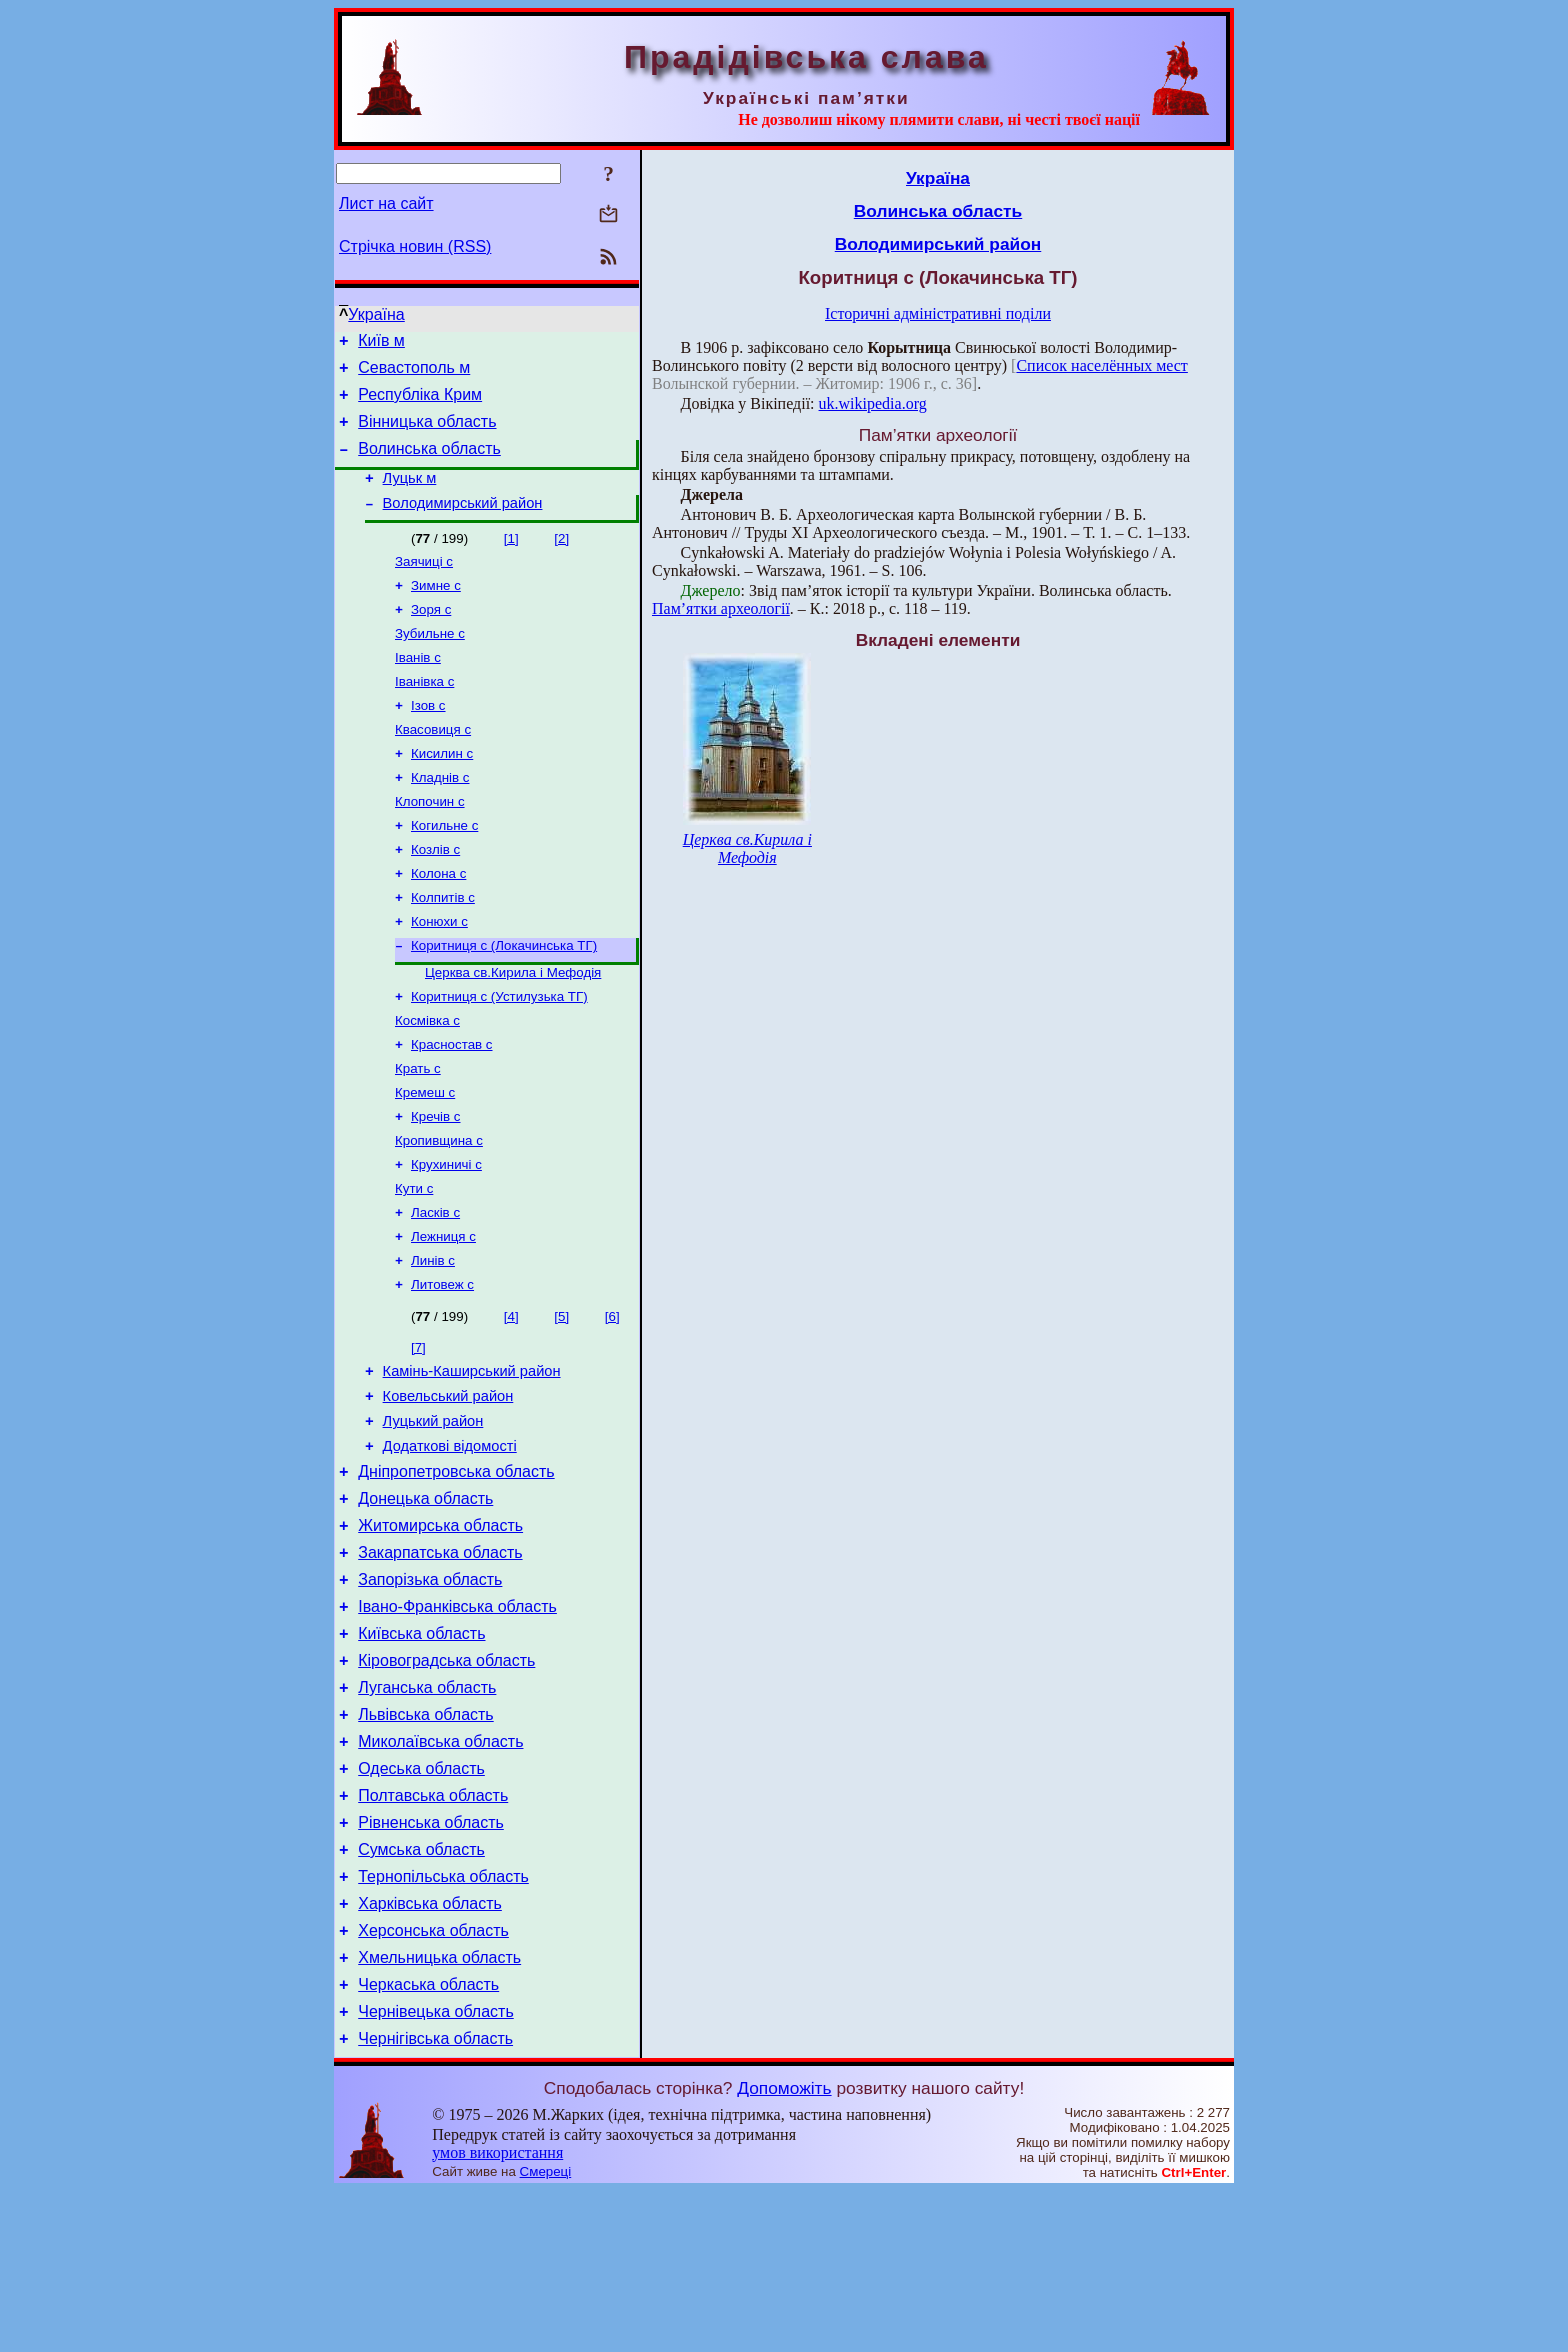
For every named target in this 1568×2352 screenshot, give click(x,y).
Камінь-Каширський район (472, 1457)
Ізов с (428, 740)
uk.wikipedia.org (873, 403)
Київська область (421, 1749)
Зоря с (431, 636)
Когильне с (444, 870)
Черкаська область (428, 2139)
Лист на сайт (386, 203)
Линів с (433, 1341)
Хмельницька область (439, 2109)
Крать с (418, 1133)
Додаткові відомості (450, 1541)
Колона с (438, 922)
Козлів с (435, 896)
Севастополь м (414, 373)
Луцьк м (410, 496)
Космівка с (427, 1081)
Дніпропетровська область (456, 1569)
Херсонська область (433, 2079)
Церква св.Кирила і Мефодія (513, 1029)
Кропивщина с (439, 1211)
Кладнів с (440, 818)
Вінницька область (427, 433)
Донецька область (425, 1599)
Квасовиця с (433, 766)
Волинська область (429, 463)
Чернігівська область (435, 2199)
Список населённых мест (1101, 365)
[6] (612, 1399)
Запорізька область (430, 1689)
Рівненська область (431, 1959)
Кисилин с (442, 792)
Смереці (546, 2332)
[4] (511, 1399)
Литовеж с (442, 1367)
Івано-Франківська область (457, 1719)
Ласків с (435, 1289)
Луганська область (427, 1809)
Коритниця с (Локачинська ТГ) (504, 1000)
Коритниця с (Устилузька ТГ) (499, 1055)
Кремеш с (425, 1159)
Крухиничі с (446, 1237)
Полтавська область (433, 1929)
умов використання (497, 2313)
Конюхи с (439, 974)
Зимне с (436, 610)
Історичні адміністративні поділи (938, 313)
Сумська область (421, 1989)
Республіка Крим (420, 403)
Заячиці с (424, 584)
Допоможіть (784, 2249)
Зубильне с (430, 662)
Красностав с (452, 1107)
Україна (376, 314)
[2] (561, 559)
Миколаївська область (440, 1869)
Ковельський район (448, 1485)
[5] (561, 1399)
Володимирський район (463, 524)
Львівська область (425, 1839)
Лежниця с (443, 1315)
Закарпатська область (440, 1659)
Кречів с (436, 1185)
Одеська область (421, 1899)
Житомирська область (440, 1629)
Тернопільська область (443, 2019)
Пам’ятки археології (721, 608)
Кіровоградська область (446, 1779)
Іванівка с (424, 714)
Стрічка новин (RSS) (415, 246)
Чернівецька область (436, 2169)
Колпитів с (443, 948)
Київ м (381, 343)
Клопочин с (430, 844)
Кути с (414, 1263)
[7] (418, 1430)
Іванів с (418, 688)
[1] (511, 559)
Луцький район (433, 1513)
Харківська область (430, 2049)
